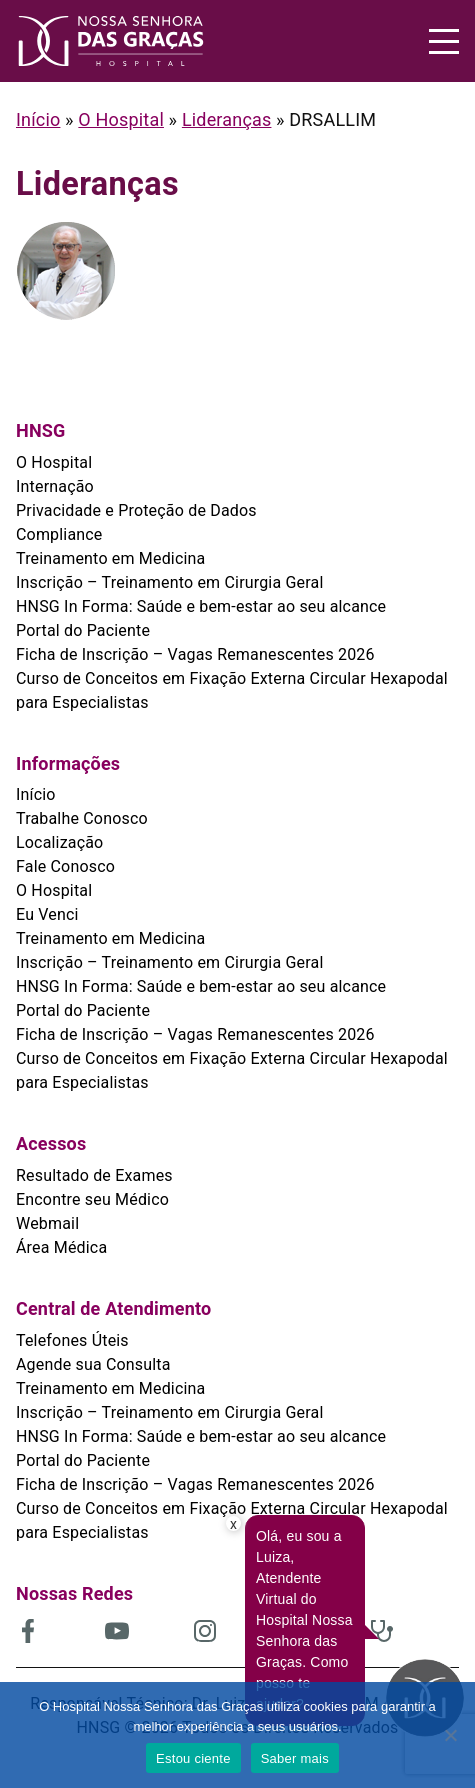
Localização (59, 842)
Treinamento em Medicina (110, 558)
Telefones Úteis (72, 1340)
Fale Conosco (65, 866)
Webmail (47, 1223)
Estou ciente (193, 1758)
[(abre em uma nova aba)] (60, 1631)
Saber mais (295, 1758)
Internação (55, 486)
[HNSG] (127, 41)
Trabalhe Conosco (82, 818)
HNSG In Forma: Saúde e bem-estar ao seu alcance (201, 606)
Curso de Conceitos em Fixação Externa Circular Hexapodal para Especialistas (232, 690)
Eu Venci (47, 914)
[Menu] (444, 41)
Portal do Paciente (83, 630)
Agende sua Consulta (93, 1364)
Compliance (59, 534)
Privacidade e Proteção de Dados (136, 510)
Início (38, 119)
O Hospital (121, 119)
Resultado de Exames (94, 1175)
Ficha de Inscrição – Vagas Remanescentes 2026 (195, 654)
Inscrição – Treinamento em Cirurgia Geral (169, 582)
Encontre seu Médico (92, 1199)
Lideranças (227, 119)
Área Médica (61, 1247)
